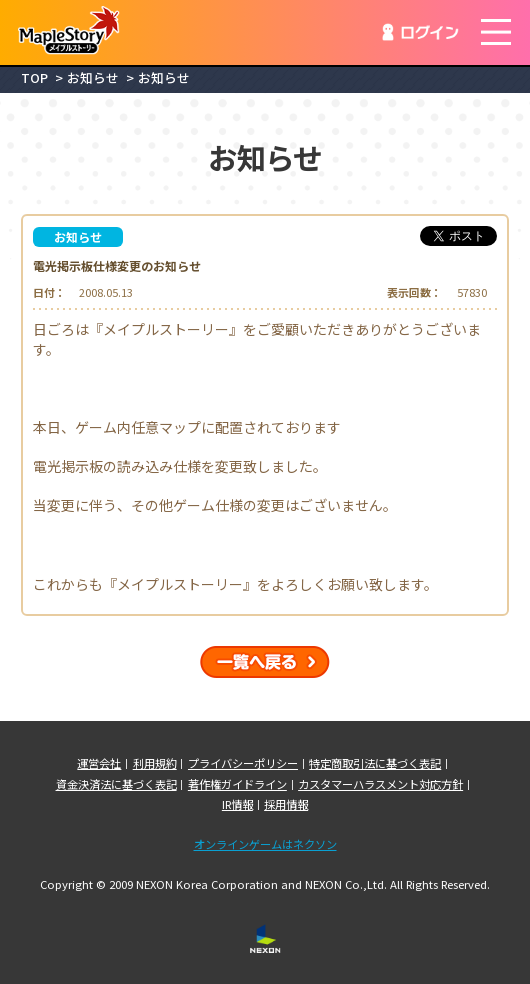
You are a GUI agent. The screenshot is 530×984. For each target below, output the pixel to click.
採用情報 (286, 804)
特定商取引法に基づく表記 (375, 763)
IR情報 (237, 804)
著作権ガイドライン (237, 784)
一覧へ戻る (265, 662)
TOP (34, 78)
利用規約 (155, 763)
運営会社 (99, 763)
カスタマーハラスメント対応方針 (380, 784)
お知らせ (93, 78)
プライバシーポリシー (243, 763)
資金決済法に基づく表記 (116, 784)
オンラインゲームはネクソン (265, 844)
